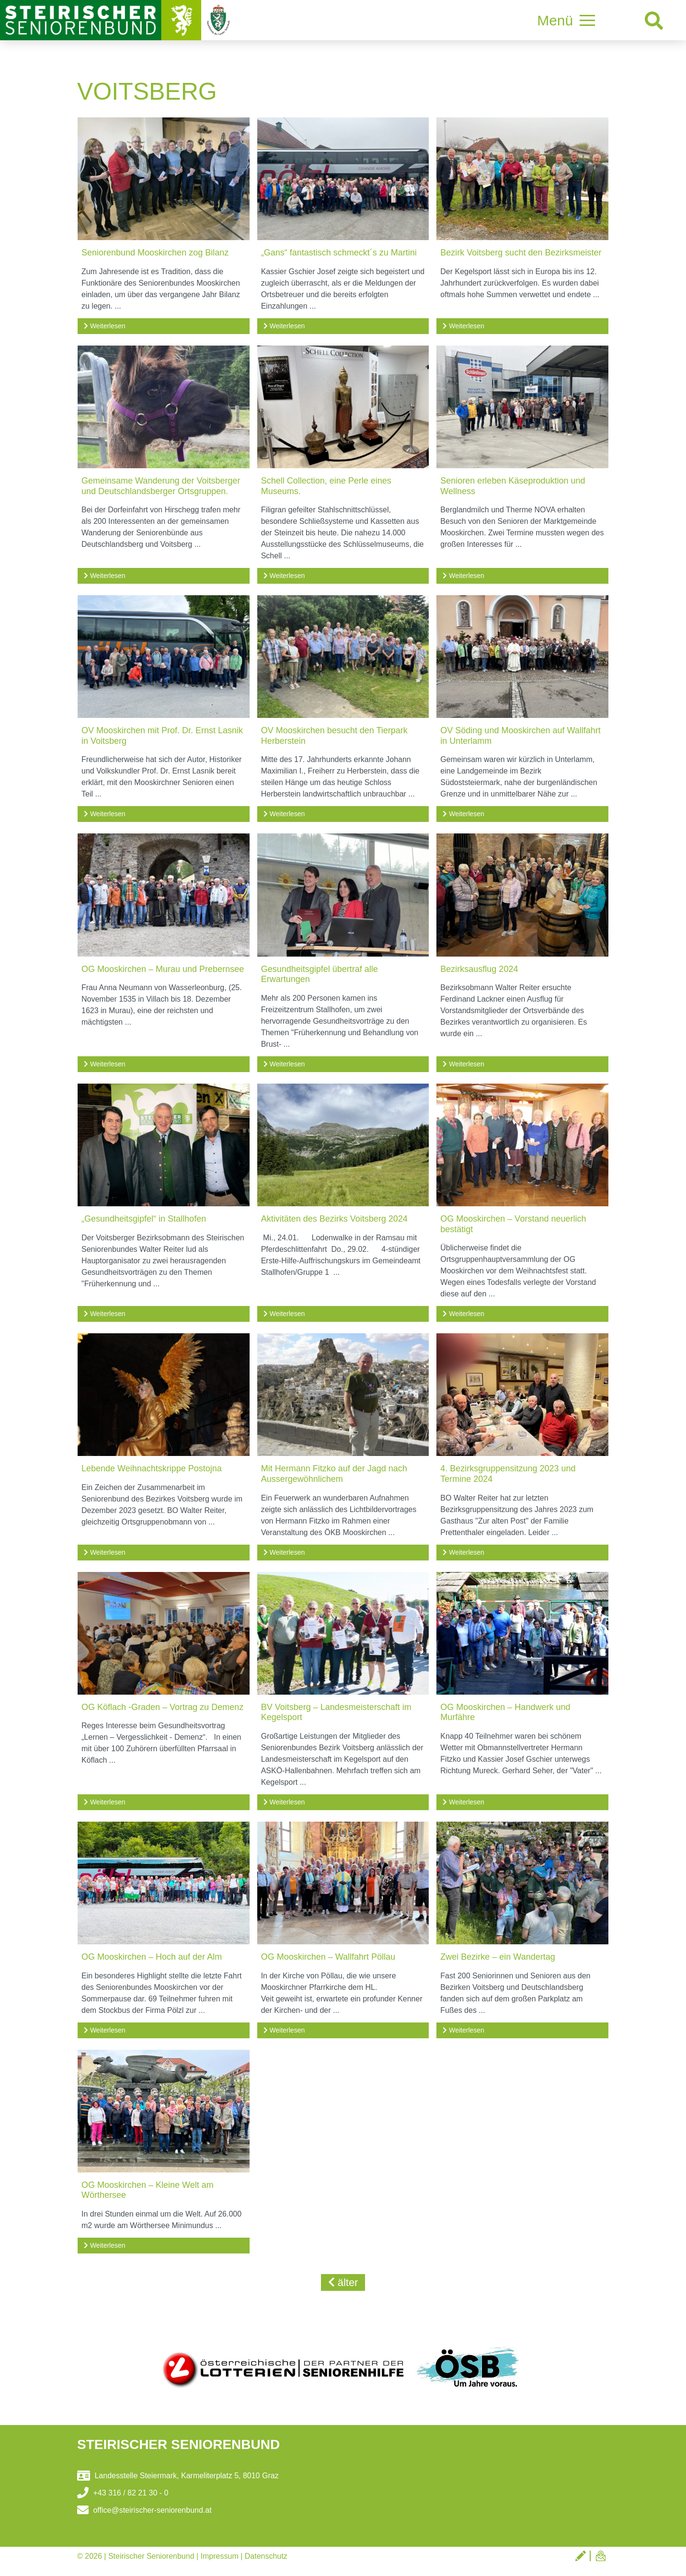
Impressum (220, 2556)
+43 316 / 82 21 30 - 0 (122, 2493)
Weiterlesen (105, 326)
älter (343, 2282)
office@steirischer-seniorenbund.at (144, 2510)
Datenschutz (266, 2556)
